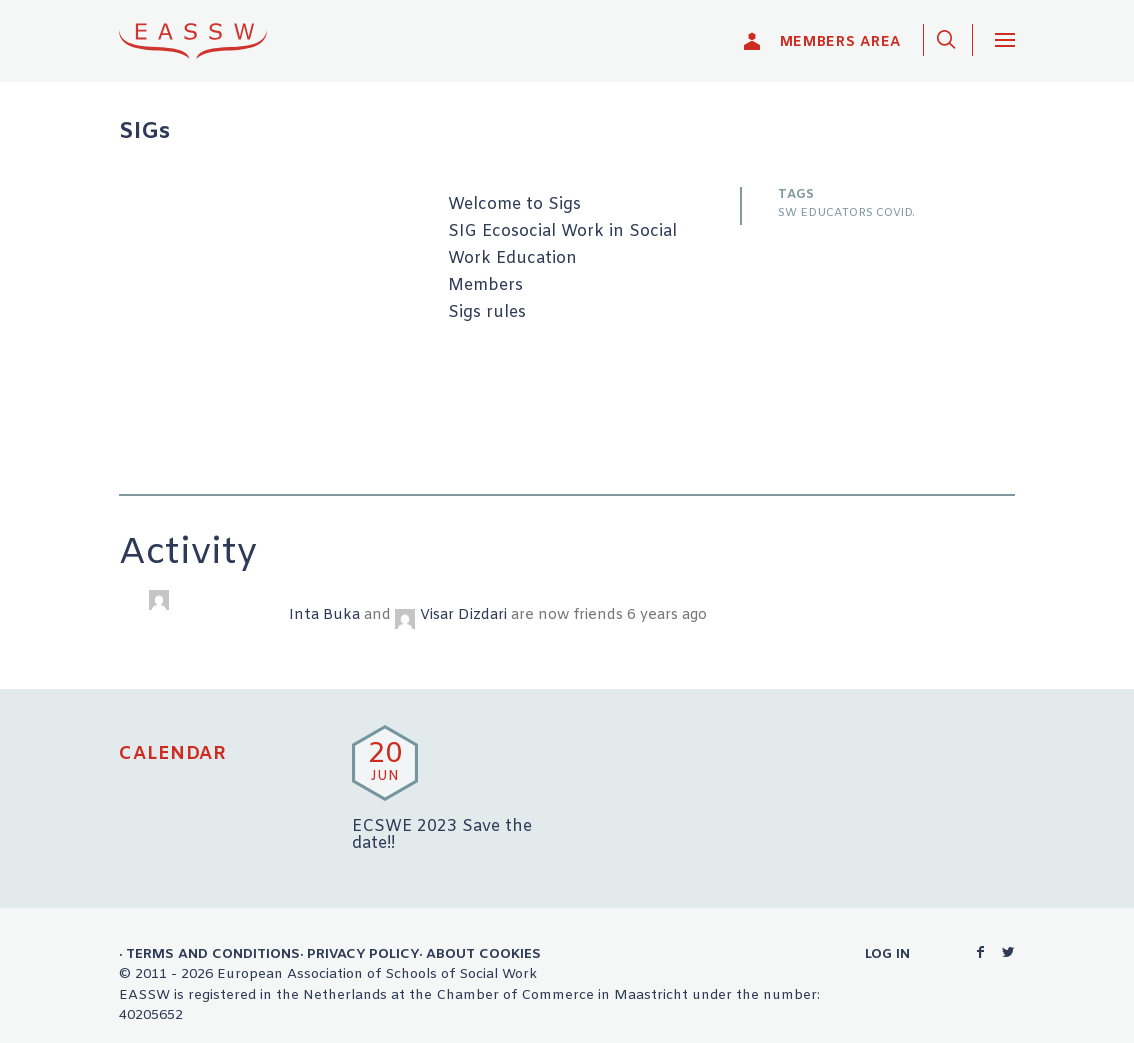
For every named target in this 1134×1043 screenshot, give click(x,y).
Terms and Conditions (213, 954)
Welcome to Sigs (514, 205)
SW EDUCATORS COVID (845, 213)
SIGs (144, 132)
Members (485, 286)
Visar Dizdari (463, 615)
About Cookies (483, 954)
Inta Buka (324, 615)
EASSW (206, 40)
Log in (887, 954)
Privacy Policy (363, 954)
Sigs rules (487, 313)
